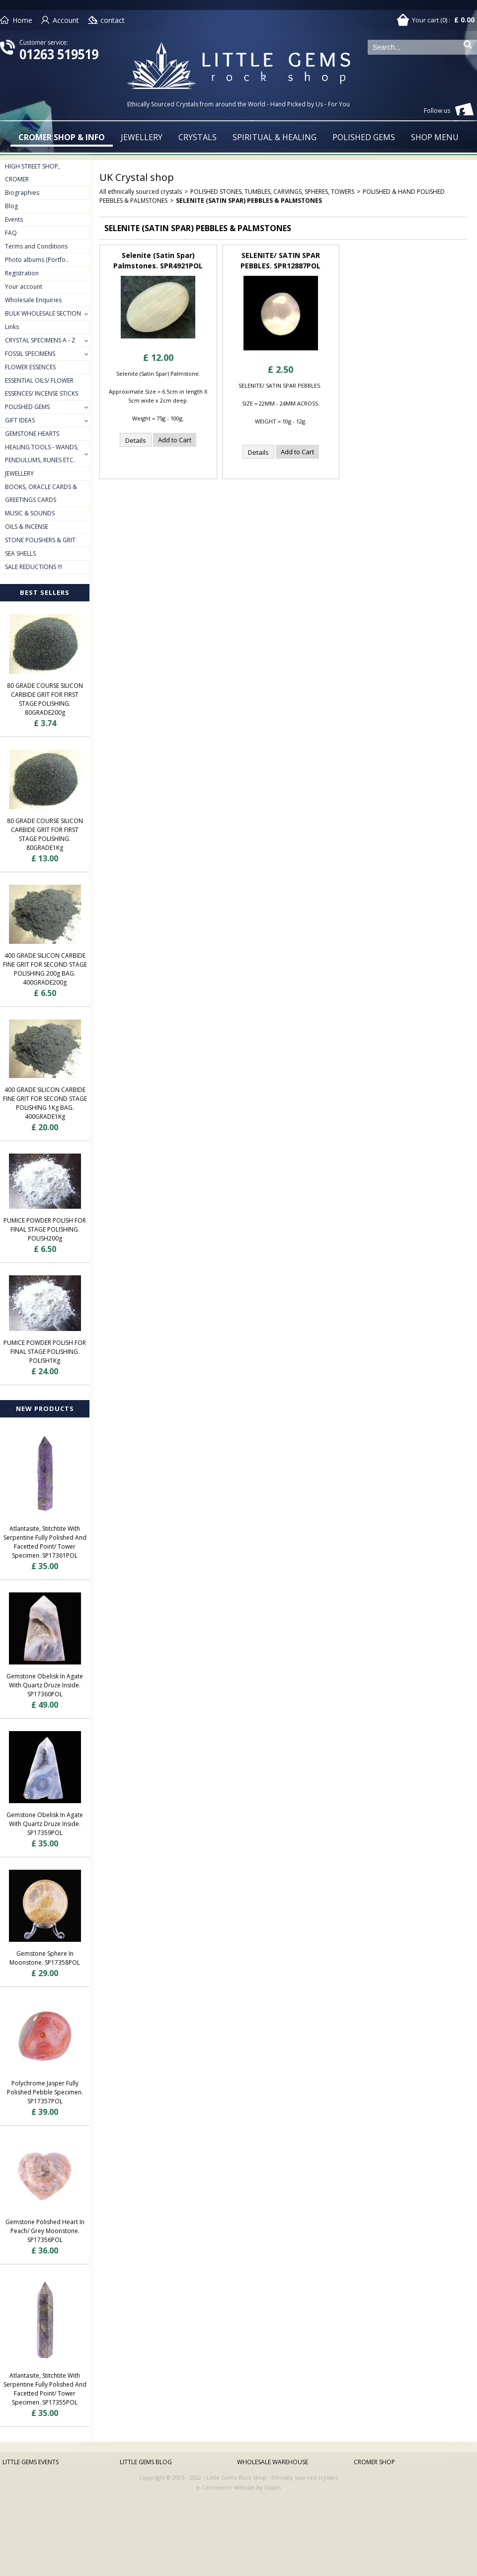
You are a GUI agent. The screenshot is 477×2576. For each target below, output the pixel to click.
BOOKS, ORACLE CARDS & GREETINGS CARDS (41, 493)
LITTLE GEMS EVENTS (30, 2462)
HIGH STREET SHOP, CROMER (32, 172)
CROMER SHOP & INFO (61, 137)
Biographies (22, 192)
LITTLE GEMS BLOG (146, 2462)
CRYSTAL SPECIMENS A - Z (40, 340)
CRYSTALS (197, 137)
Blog (11, 206)
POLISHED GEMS (363, 137)
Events (14, 219)
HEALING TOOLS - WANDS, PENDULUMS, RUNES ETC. (42, 453)
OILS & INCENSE (26, 526)
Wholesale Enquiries (33, 300)
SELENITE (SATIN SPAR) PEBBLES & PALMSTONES (249, 200)
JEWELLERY (141, 137)
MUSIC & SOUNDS (30, 513)
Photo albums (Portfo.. (37, 259)
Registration (22, 273)
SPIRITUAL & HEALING (275, 137)
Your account (23, 286)
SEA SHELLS (20, 553)
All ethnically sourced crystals (140, 191)
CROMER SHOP (374, 2462)
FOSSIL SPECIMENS (30, 353)
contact (112, 20)
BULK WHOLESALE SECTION (43, 313)
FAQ (11, 233)
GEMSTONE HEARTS (32, 433)
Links (12, 327)
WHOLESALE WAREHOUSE (272, 2462)
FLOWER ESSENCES (30, 367)
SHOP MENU (435, 137)
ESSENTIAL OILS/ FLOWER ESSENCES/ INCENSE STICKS (41, 387)
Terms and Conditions (36, 246)
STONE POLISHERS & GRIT (40, 540)
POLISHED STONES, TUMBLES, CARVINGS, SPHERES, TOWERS (272, 191)
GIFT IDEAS (20, 420)
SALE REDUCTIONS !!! (33, 567)
